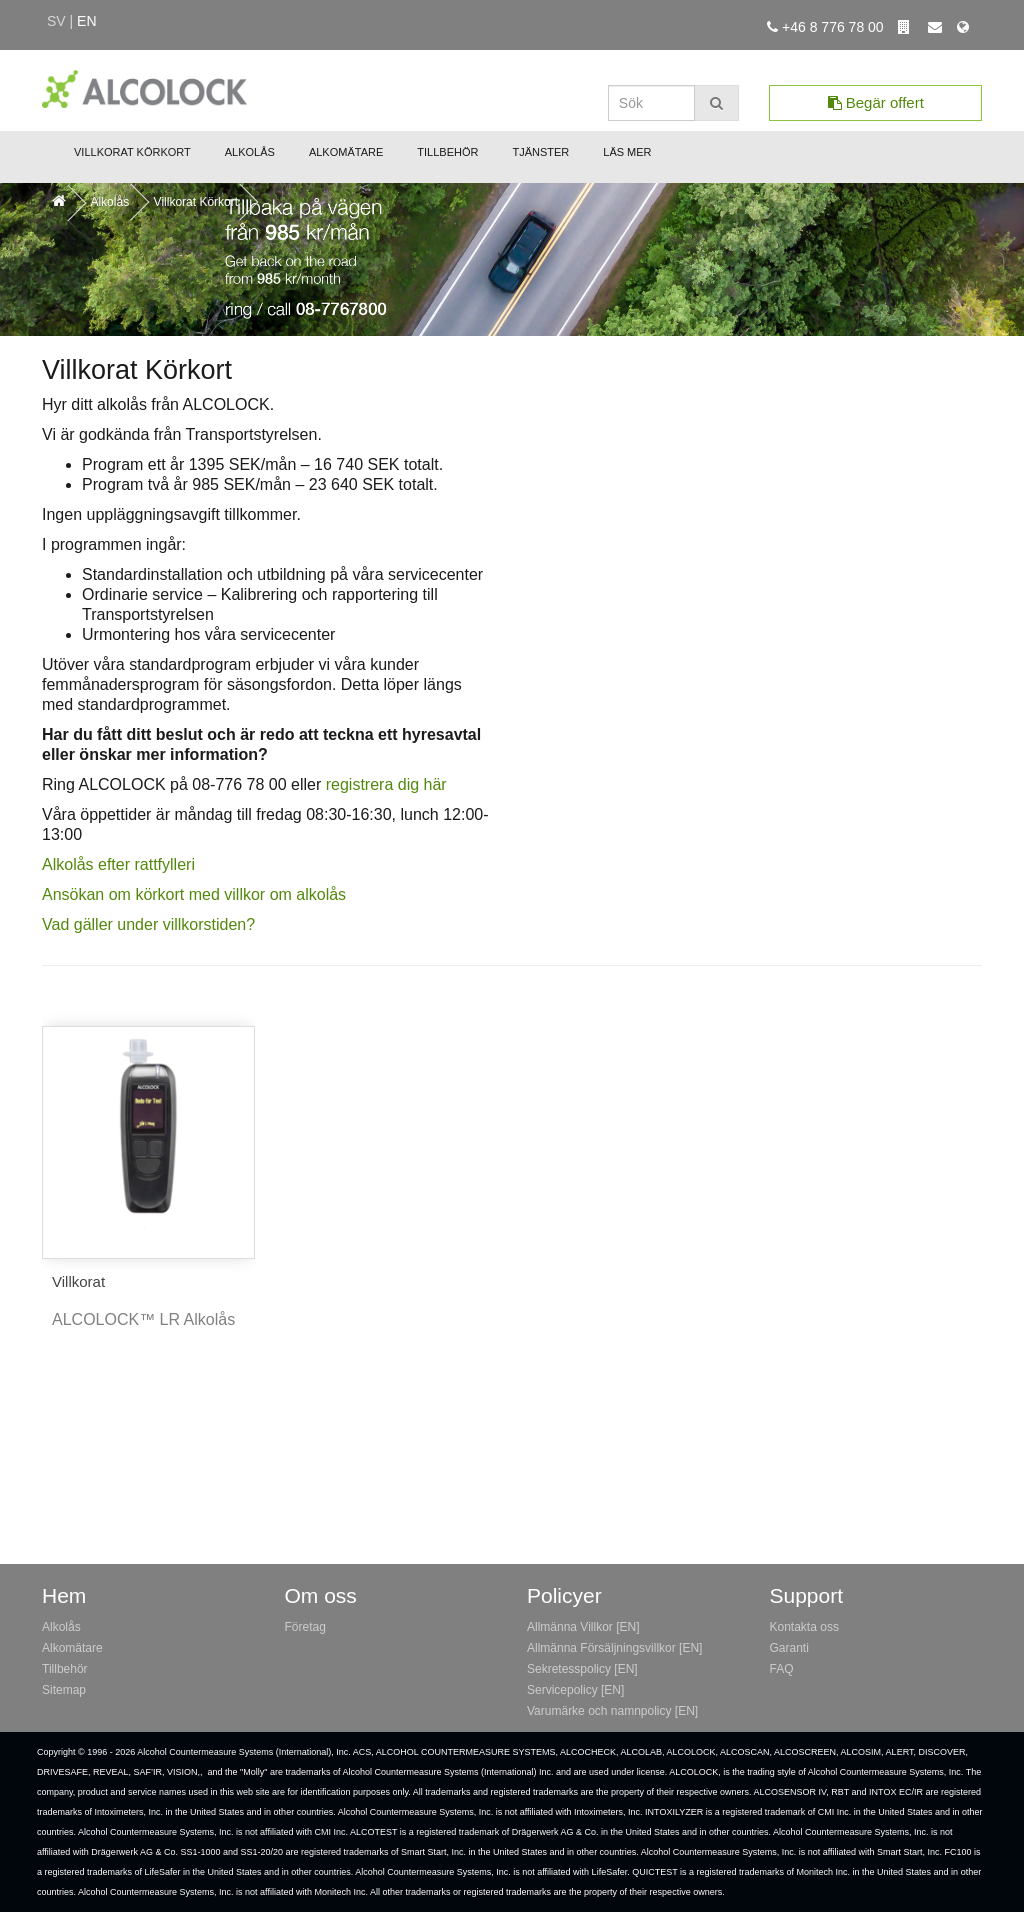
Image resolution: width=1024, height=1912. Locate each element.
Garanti (789, 1648)
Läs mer (627, 152)
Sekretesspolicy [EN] (582, 1669)
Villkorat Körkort (132, 152)
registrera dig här (386, 784)
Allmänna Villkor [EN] (583, 1627)
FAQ (782, 1669)
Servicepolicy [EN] (575, 1690)
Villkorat (78, 1281)
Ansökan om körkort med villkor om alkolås (194, 894)
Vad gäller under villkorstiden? (148, 924)
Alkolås (250, 152)
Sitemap (64, 1690)
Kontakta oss (804, 1627)
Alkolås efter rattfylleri (118, 864)
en (86, 21)
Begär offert (876, 102)
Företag (305, 1627)
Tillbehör (447, 152)
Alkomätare (346, 152)
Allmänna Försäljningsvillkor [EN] (614, 1648)
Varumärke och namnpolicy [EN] (612, 1711)
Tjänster (540, 152)
